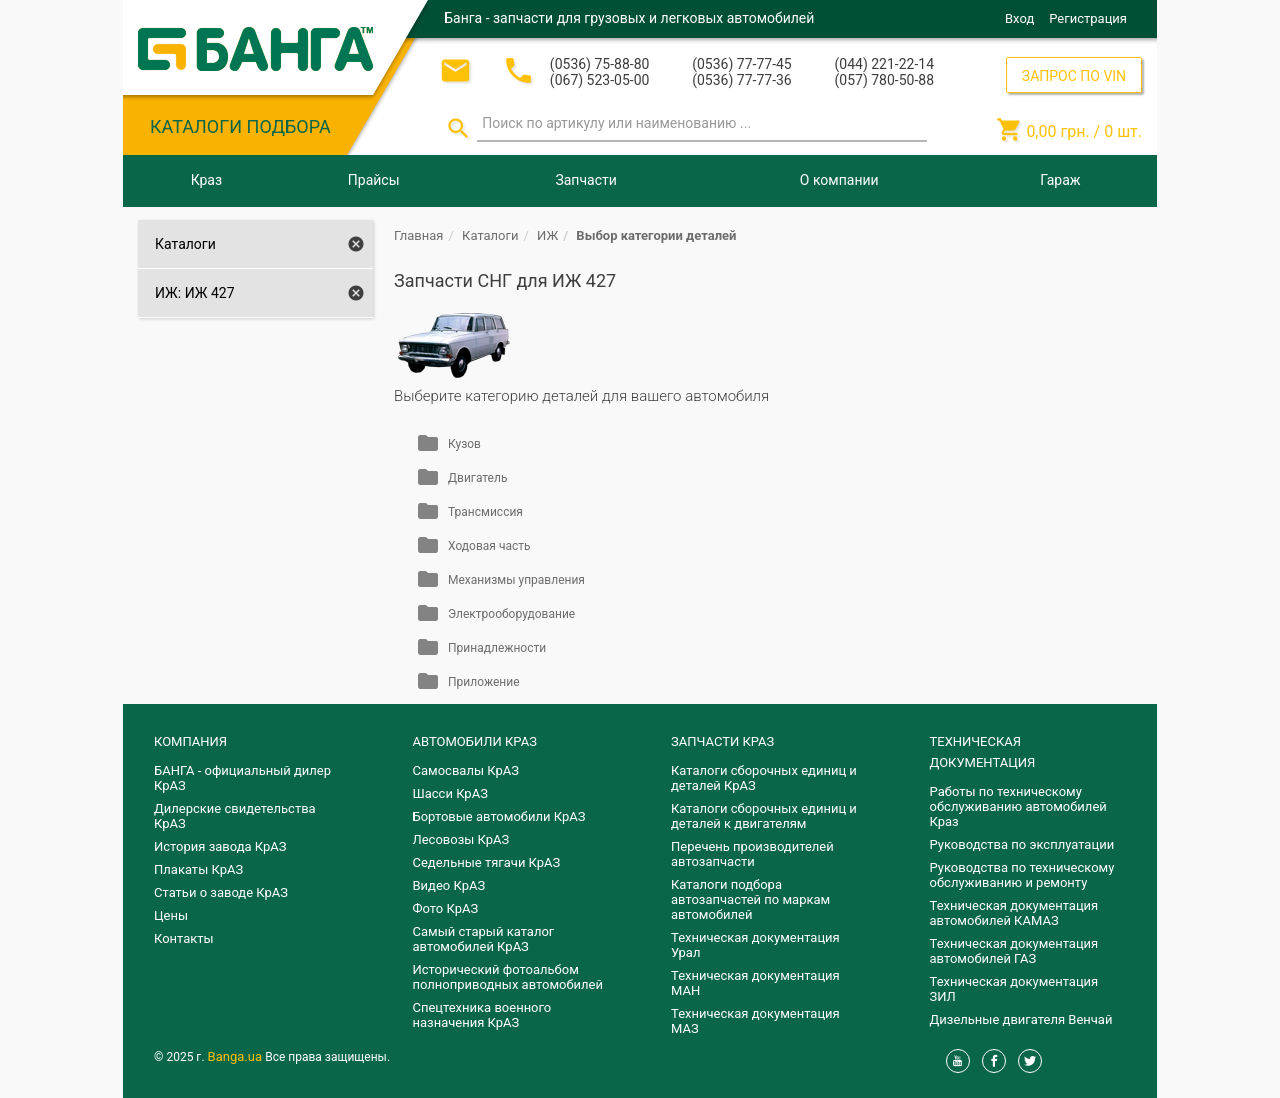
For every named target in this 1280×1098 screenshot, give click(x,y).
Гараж (1060, 180)
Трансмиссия (485, 512)
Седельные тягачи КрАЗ (487, 862)
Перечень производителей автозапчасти (752, 854)
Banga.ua (237, 1056)
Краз (206, 180)
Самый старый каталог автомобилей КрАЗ (484, 939)
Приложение (484, 682)
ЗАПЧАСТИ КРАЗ (722, 741)
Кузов (464, 444)
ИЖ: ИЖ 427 (195, 293)
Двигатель (477, 478)
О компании (839, 180)
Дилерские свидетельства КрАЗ (235, 816)
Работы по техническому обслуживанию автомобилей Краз (1018, 806)
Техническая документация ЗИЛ (1014, 989)
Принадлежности (497, 648)
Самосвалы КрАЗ (466, 770)
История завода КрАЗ (220, 846)
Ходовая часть (489, 546)
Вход (1019, 18)
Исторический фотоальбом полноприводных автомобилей (508, 977)
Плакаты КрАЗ (198, 869)
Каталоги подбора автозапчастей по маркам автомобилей (750, 899)
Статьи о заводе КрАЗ (221, 892)
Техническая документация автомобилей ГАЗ (1014, 951)
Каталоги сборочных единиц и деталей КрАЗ (764, 778)
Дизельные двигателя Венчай (1021, 1019)
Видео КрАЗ (449, 885)
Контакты (184, 938)
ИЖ (547, 235)
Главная (418, 235)
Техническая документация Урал (755, 945)
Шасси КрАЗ (450, 793)
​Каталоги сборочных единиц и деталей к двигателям (764, 816)
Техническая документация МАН (755, 983)
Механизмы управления (516, 580)
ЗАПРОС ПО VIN (1074, 76)
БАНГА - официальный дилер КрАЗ (242, 778)
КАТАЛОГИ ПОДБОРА (240, 126)
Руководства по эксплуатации (1022, 844)
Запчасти (585, 180)
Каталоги (185, 244)
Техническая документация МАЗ (755, 1021)
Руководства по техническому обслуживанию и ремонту (1022, 875)
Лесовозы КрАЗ (461, 839)
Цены (171, 915)
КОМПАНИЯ (190, 741)
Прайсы (374, 180)
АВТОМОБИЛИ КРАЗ (475, 741)
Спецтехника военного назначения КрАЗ (482, 1015)
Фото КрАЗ (446, 908)
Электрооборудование (511, 614)
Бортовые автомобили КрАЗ (499, 816)
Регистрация (1088, 18)
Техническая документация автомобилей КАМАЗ (1014, 913)
